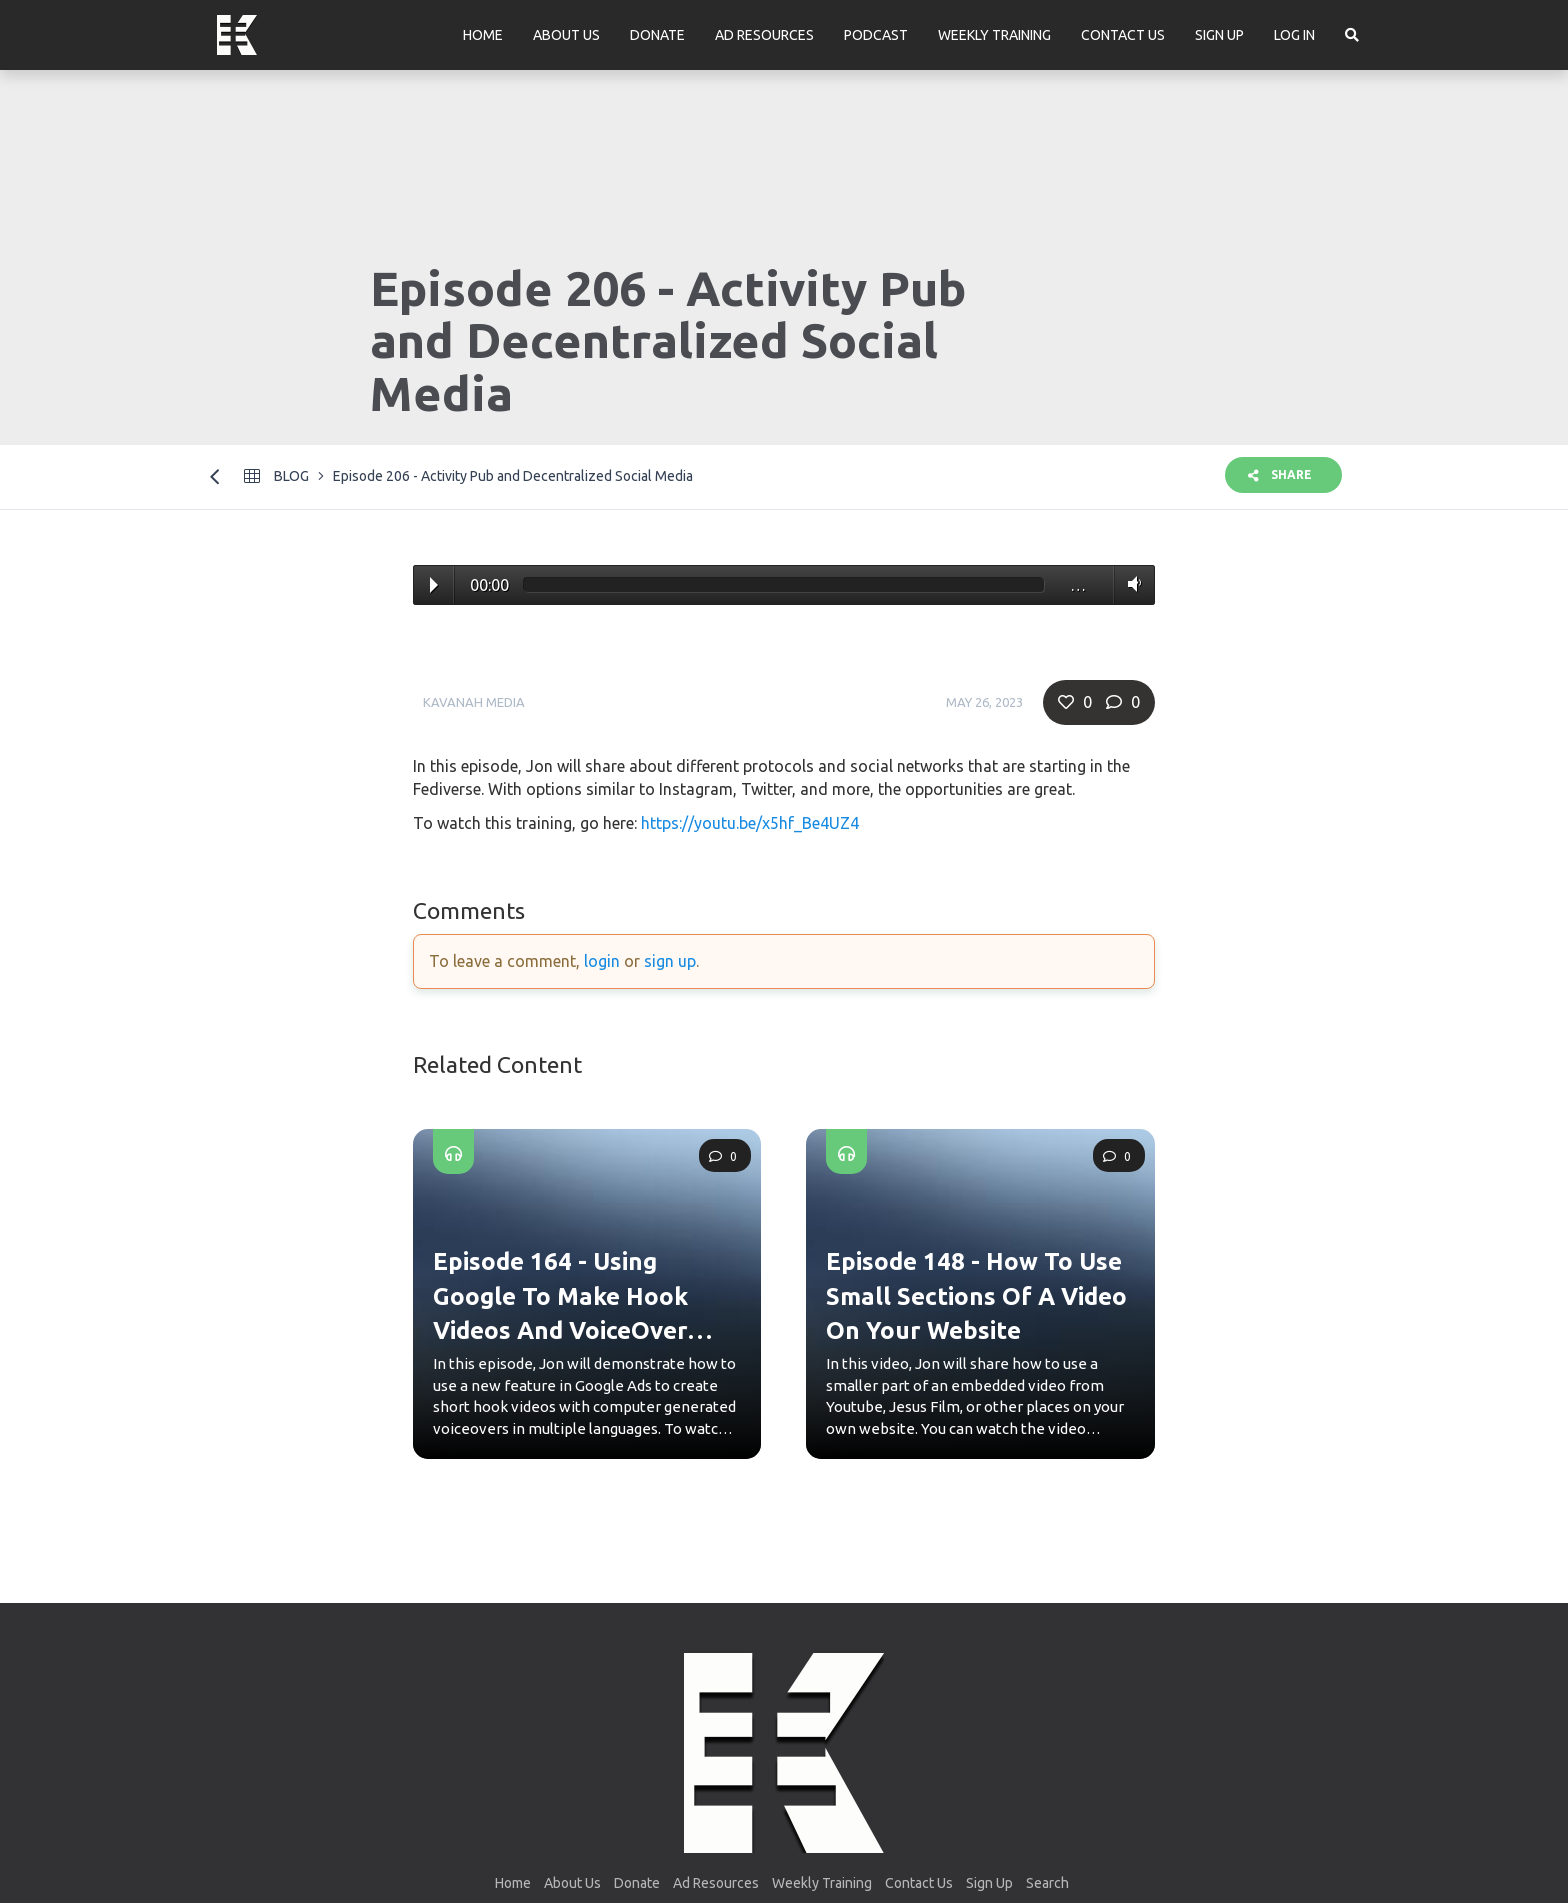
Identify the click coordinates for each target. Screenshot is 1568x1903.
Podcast (876, 35)
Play (434, 585)
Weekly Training (994, 35)
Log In (1294, 35)
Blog (291, 476)
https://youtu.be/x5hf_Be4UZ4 (750, 823)
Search (1047, 1883)
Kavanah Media (474, 702)
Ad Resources (764, 35)
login (602, 961)
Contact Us (1123, 35)
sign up (670, 961)
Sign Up (1219, 35)
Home (483, 35)
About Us (566, 35)
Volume (1130, 584)
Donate (657, 35)
